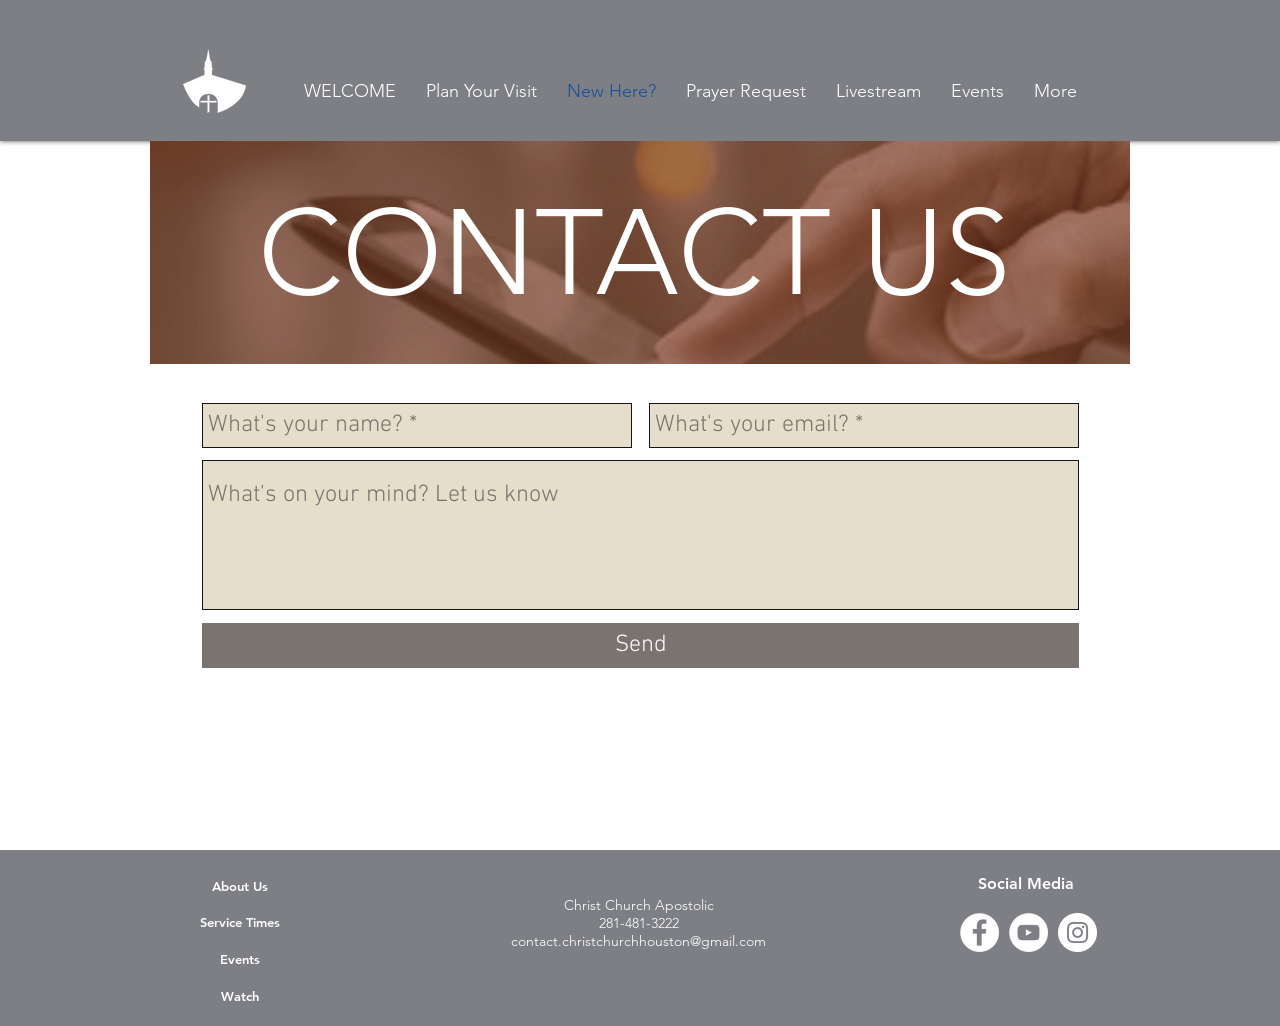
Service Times (240, 922)
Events (240, 959)
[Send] (640, 645)
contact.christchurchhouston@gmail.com (638, 941)
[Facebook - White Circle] (979, 932)
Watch (240, 996)
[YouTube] (1028, 932)
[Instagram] (1077, 932)
